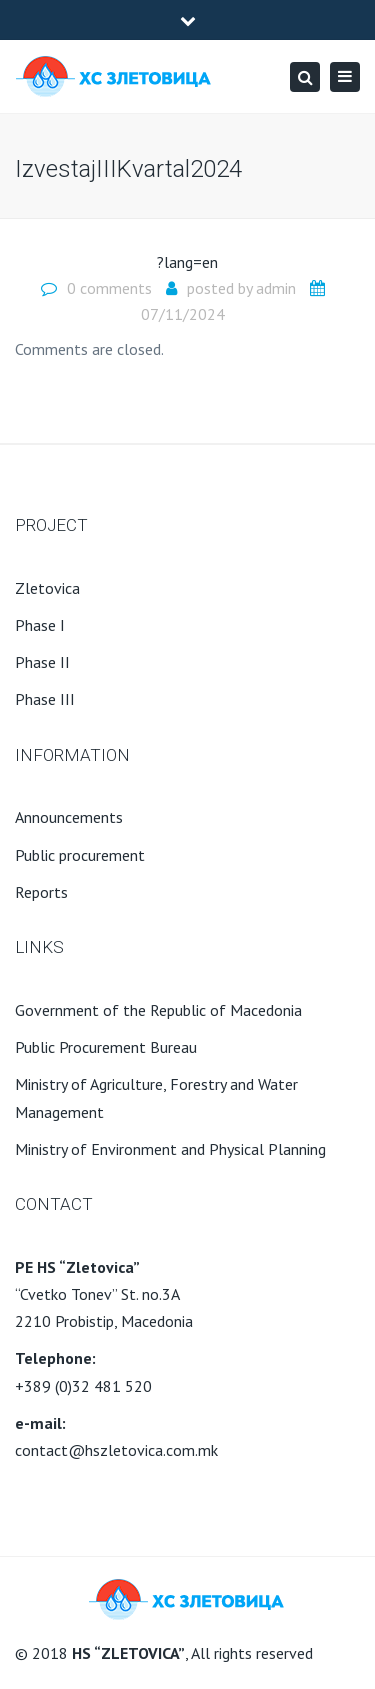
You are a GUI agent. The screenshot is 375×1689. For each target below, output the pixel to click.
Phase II (42, 662)
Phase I (40, 625)
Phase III (45, 699)
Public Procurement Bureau (106, 1047)
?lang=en (187, 262)
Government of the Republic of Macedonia (158, 1010)
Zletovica (47, 588)
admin (276, 288)
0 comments (109, 288)
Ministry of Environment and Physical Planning (170, 1149)
